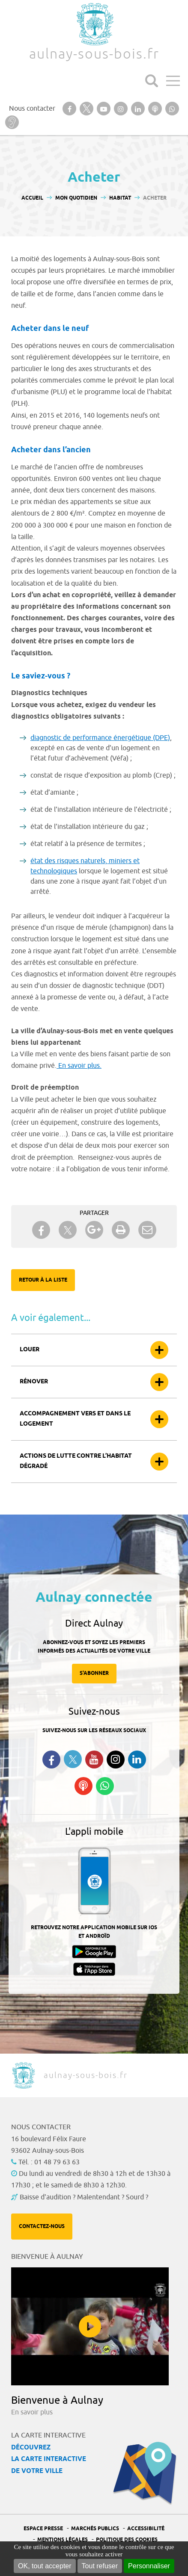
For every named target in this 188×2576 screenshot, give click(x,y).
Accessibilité (145, 2528)
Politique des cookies (127, 2540)
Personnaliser (149, 2566)
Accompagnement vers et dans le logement (75, 1419)
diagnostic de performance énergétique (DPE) (100, 738)
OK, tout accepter (45, 2566)
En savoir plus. (79, 1065)
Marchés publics (95, 2528)
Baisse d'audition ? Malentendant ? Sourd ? (84, 2197)
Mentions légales (62, 2540)
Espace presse (43, 2528)
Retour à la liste (43, 1280)
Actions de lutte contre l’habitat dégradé (76, 1461)
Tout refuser (100, 2566)
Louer (29, 1350)
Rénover (34, 1382)
